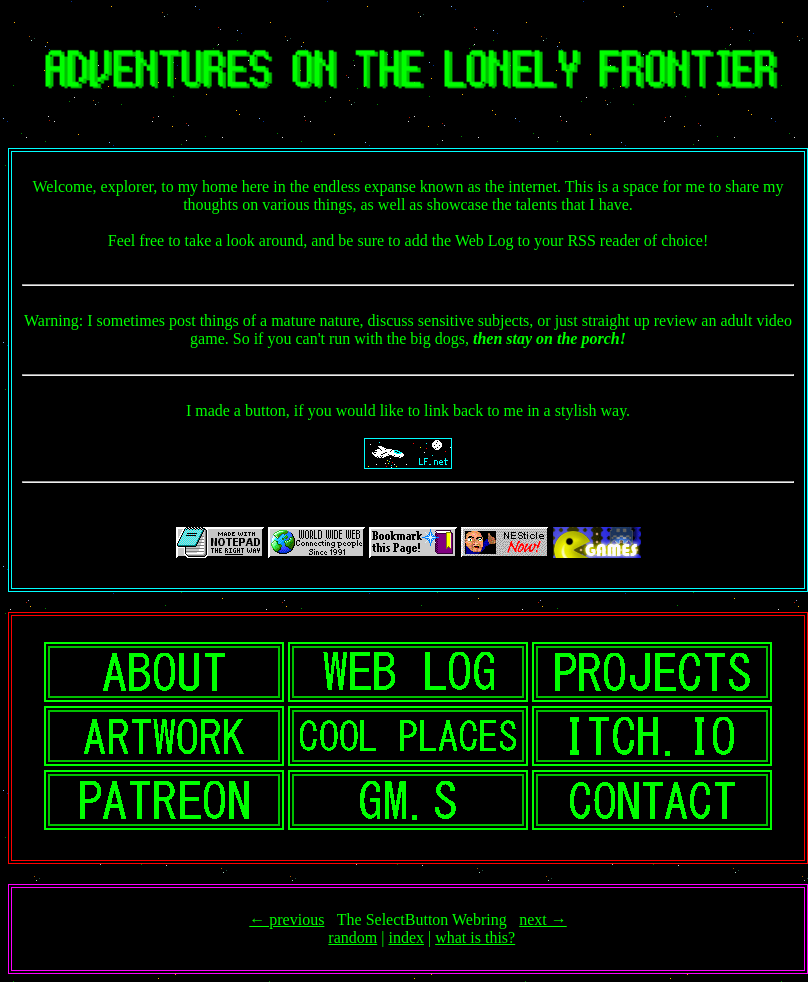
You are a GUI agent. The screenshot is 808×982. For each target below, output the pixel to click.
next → (543, 919)
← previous (286, 919)
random (352, 937)
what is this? (475, 937)
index (406, 937)
